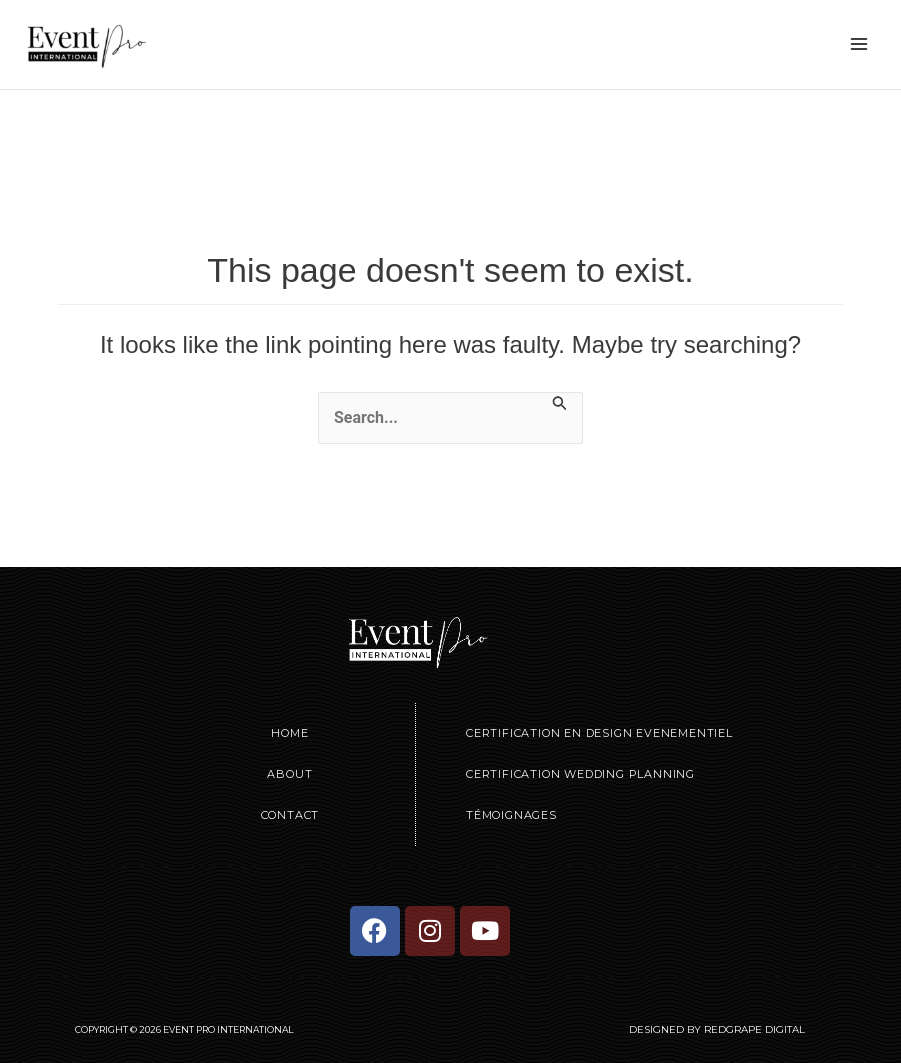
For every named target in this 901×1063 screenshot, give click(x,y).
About (289, 774)
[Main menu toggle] (859, 44)
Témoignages (511, 815)
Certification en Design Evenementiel (599, 733)
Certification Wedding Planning (580, 774)
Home (289, 733)
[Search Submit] (560, 403)
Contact (290, 815)
